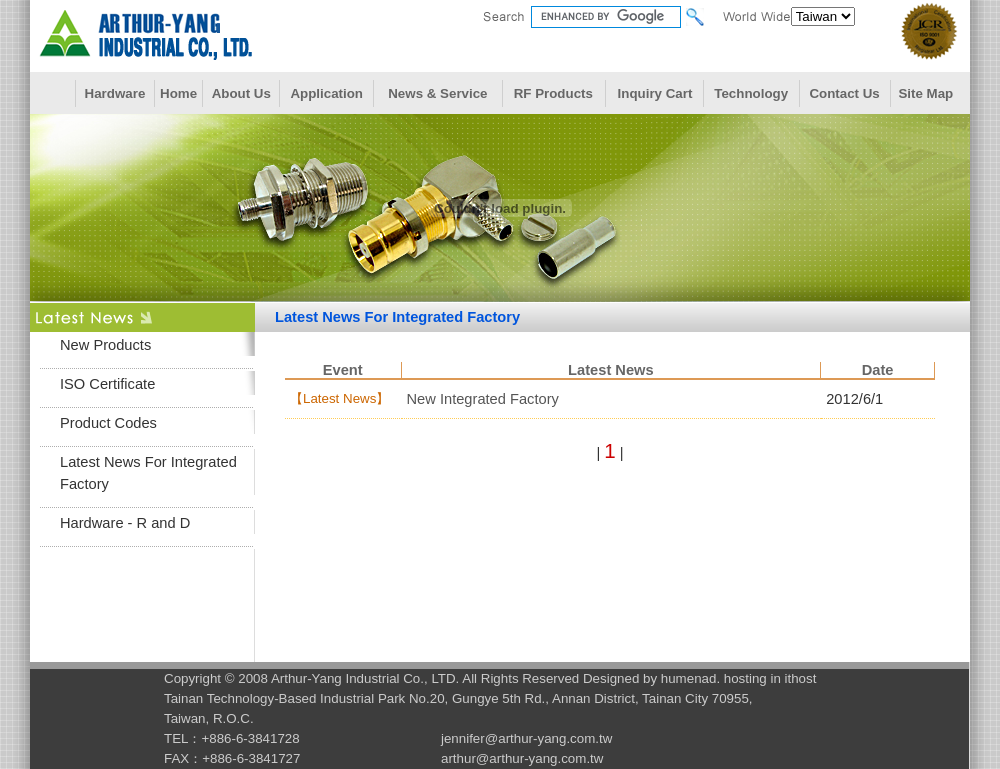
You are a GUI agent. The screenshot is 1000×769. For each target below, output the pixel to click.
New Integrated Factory (483, 399)
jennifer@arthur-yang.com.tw (526, 738)
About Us (241, 93)
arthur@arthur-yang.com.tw (522, 758)
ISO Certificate (107, 384)
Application (326, 93)
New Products (105, 345)
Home (178, 93)
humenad (689, 678)
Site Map (925, 93)
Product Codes (108, 423)
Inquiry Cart (655, 93)
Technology (751, 93)
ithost (801, 678)
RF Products (553, 93)
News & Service (437, 93)
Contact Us (844, 93)
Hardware (115, 93)
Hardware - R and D (125, 523)
